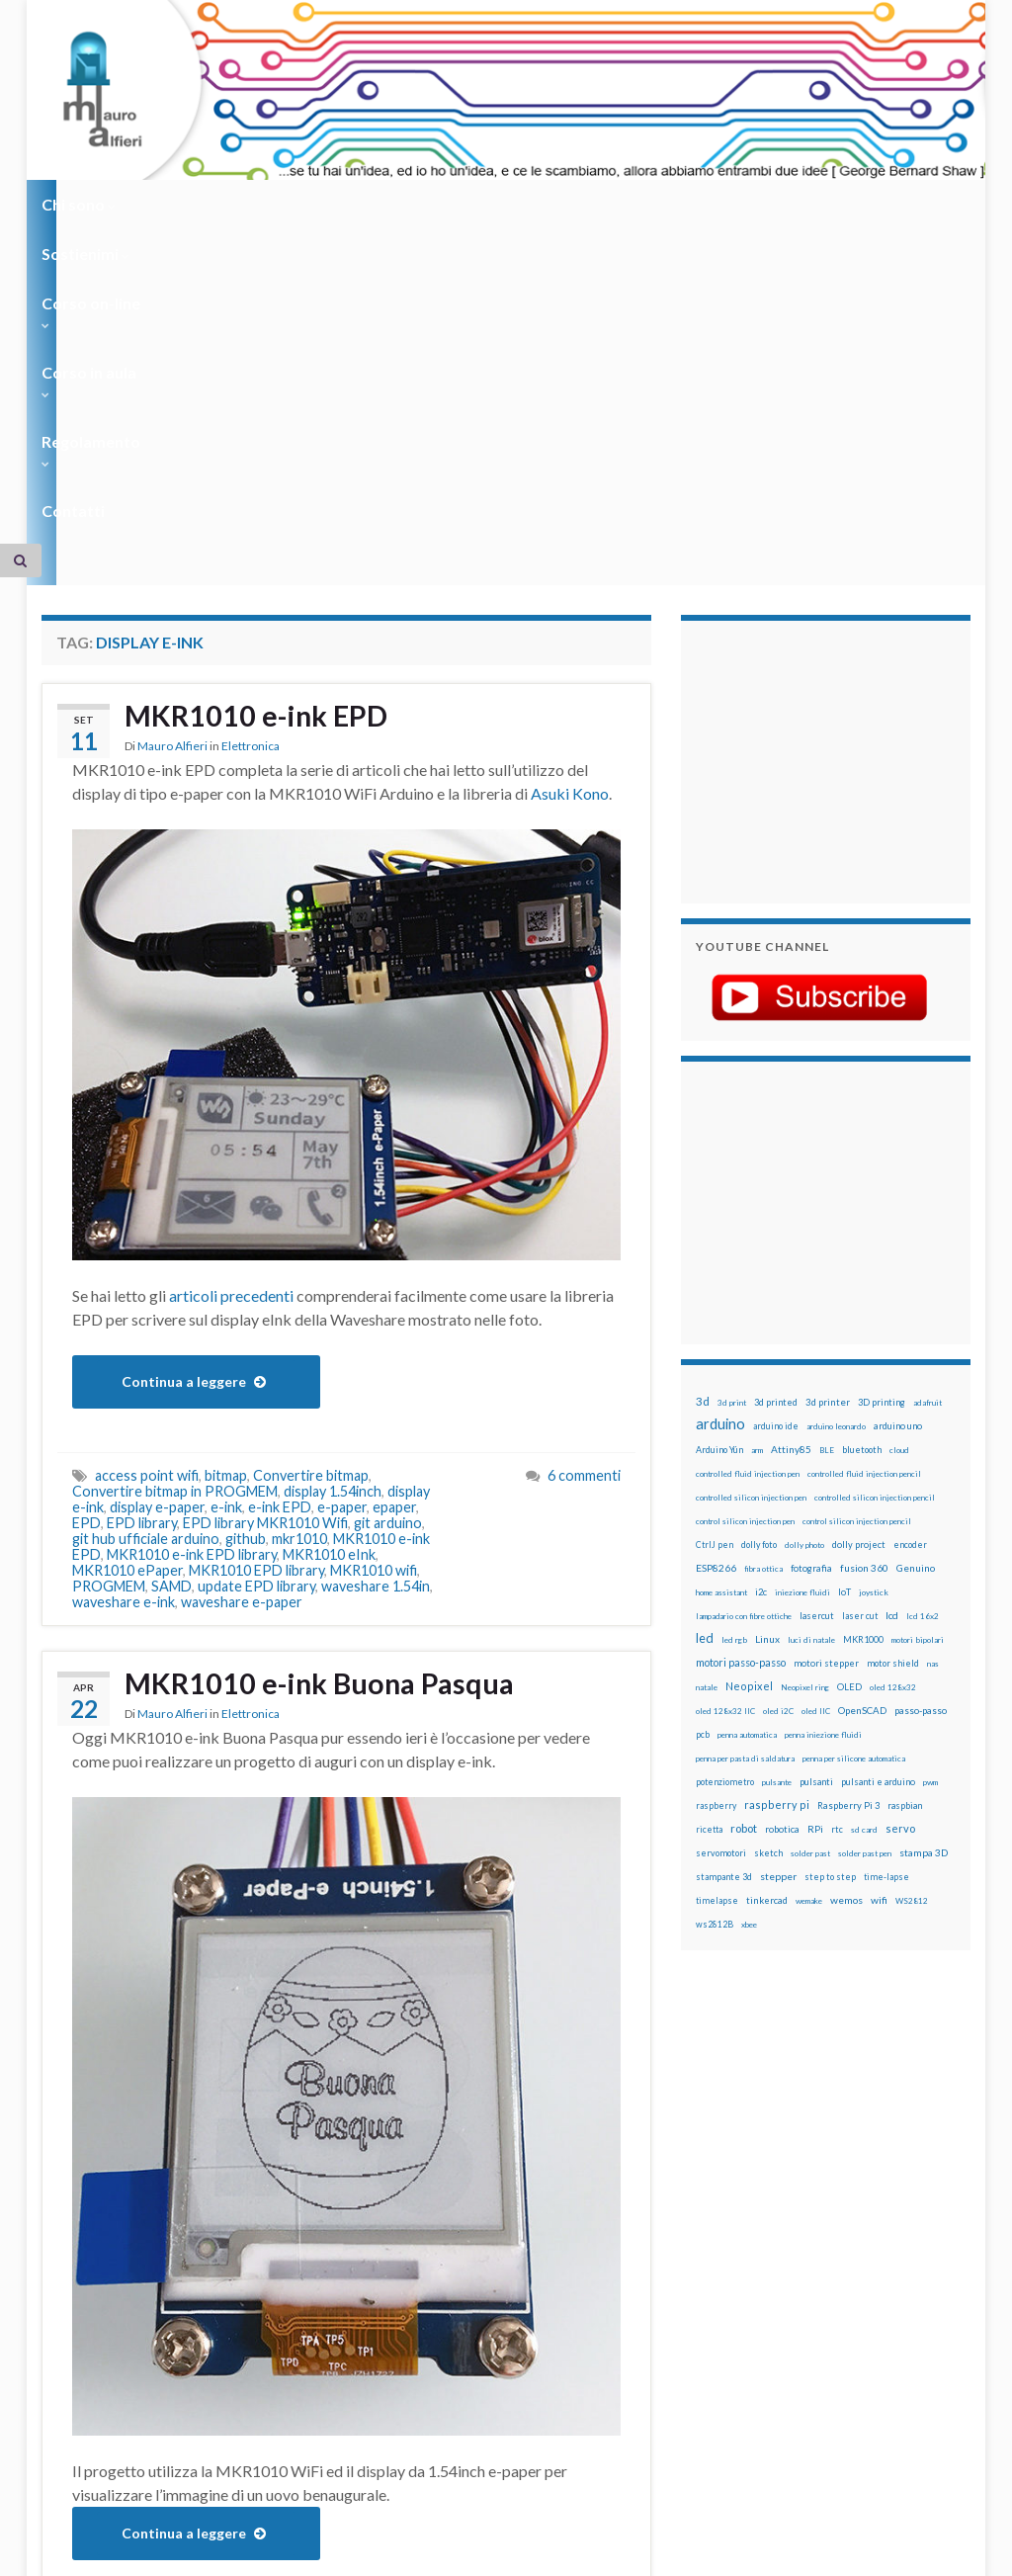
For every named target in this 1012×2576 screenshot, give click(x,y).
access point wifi (147, 1168)
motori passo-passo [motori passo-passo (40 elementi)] (741, 1355)
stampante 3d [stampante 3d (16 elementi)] (724, 1570)
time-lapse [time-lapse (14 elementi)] (886, 1571)
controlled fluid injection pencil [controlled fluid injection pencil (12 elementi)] (864, 1167)
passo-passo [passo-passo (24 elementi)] (920, 1404)
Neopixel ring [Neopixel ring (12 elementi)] (805, 1381)
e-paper (342, 1200)
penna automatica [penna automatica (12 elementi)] (747, 1428)
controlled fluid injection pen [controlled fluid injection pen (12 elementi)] (748, 1167)
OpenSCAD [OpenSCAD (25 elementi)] (862, 1404)
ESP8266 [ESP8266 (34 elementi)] (716, 1261)
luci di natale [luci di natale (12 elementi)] (811, 1333)
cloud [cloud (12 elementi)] (899, 1144)
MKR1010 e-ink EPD (260, 410)
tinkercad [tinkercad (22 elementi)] (767, 1594)
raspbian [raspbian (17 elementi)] (904, 1499)
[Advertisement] (819, 452)
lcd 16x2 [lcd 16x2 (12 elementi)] (922, 1310)
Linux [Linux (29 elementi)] (767, 1332)
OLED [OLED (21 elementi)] (849, 1380)
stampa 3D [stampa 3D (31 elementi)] (923, 1546)
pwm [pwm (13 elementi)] (930, 1476)
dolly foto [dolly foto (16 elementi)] (759, 1238)
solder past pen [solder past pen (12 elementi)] (864, 1547)
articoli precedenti (231, 989)
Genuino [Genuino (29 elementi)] (915, 1261)
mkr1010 (299, 1232)
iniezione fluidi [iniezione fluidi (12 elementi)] (802, 1286)
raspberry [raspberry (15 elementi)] (716, 1499)
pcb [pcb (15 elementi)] (703, 1427)
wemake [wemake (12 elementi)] (809, 1594)
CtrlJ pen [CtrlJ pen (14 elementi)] (714, 1239)
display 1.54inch (332, 1184)
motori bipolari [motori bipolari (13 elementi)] (917, 1333)
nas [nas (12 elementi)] (933, 1357)
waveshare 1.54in (375, 1279)
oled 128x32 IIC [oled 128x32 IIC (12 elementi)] (725, 1405)
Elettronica (250, 441)
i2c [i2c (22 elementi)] (761, 1285)
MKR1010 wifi (373, 1263)
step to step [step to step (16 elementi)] (830, 1570)
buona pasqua (138, 2320)
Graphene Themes (208, 2551)
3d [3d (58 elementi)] (703, 1094)
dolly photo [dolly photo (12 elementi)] (804, 1239)
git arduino (388, 1216)
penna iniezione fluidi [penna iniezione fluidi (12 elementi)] (823, 1428)
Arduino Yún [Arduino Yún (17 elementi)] (719, 1143)
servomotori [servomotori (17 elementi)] (721, 1546)
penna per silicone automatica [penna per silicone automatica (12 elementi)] (853, 1452)
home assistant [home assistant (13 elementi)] (721, 1286)
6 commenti (584, 1168)
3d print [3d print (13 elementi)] (731, 1096)
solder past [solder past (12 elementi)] (810, 1547)
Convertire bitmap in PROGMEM (175, 1184)
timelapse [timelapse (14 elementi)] (717, 1594)
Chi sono (79, 204)
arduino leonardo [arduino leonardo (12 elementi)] (836, 1120)
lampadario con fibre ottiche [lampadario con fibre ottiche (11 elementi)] (744, 1310)
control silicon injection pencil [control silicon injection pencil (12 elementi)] (856, 1215)
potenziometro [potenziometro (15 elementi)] (725, 1475)
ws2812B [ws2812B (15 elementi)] (714, 1617)
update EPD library (256, 1279)
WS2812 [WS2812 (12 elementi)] (911, 1594)
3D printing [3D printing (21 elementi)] (881, 1095)
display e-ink (330, 2320)
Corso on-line (320, 204)
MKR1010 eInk (329, 1248)
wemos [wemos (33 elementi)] (846, 1593)
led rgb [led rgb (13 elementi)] (734, 1333)
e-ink (226, 1200)
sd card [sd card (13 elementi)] (864, 1523)
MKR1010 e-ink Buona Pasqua (327, 1378)
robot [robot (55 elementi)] (743, 1521)
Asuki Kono (570, 486)
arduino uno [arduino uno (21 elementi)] (898, 1119)
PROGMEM (108, 1279)
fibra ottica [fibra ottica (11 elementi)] (763, 1262)
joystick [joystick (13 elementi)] (873, 1286)
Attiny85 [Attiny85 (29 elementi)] (791, 1143)
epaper (394, 1200)
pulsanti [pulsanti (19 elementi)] (816, 1475)
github (245, 1232)
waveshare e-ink (123, 1295)
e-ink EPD (279, 1200)
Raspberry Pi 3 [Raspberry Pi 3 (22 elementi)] (848, 1499)
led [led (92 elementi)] (705, 1332)
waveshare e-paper (241, 1295)
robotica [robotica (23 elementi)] (782, 1522)
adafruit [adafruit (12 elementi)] (927, 1096)
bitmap (226, 1168)
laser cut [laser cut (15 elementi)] (860, 1309)
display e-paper (157, 1200)
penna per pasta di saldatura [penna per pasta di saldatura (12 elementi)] (745, 1452)
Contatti (713, 204)
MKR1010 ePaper (127, 1263)
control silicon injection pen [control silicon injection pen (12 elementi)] (745, 1215)
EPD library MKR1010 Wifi (265, 1216)
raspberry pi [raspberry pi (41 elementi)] (776, 1498)
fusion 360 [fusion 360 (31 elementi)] (864, 1261)
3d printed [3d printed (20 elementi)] (776, 1095)
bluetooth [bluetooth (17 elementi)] (862, 1143)
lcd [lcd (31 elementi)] (892, 1309)
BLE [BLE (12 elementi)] (826, 1144)
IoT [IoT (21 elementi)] (844, 1285)
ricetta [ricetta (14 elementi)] (709, 1523)
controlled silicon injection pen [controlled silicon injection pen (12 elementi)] (751, 1191)
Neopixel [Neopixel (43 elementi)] (749, 1379)
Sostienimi (190, 204)
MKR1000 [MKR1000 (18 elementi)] (863, 1333)
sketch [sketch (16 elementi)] (768, 1546)
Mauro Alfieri (172, 441)
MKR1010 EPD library (256, 1263)
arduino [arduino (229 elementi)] (720, 1117)
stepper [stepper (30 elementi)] (778, 1570)
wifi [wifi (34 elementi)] (879, 1593)
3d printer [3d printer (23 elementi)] (827, 1095)
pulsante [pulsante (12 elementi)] (777, 1476)
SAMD (171, 1279)
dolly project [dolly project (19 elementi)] (859, 1238)
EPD (86, 1216)
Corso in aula (458, 204)
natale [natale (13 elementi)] (706, 1381)
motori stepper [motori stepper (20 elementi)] (826, 1356)
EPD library (142, 1216)
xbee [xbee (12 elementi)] (749, 1618)
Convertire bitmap (311, 1168)
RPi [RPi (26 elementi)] (815, 1522)
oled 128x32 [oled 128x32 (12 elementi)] (893, 1381)
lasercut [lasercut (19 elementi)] (817, 1309)
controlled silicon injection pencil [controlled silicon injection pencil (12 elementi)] (874, 1191)
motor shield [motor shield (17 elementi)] (893, 1356)
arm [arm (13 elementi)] (757, 1144)
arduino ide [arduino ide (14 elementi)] (776, 1120)
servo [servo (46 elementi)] (900, 1521)
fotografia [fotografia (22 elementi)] (811, 1261)
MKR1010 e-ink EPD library (192, 1248)
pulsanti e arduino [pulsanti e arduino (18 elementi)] (878, 1475)
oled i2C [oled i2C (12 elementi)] (778, 1405)
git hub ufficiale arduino (145, 1232)
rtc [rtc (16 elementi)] (837, 1522)
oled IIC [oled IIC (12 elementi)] (815, 1405)
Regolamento (596, 204)
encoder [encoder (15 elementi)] (910, 1238)
